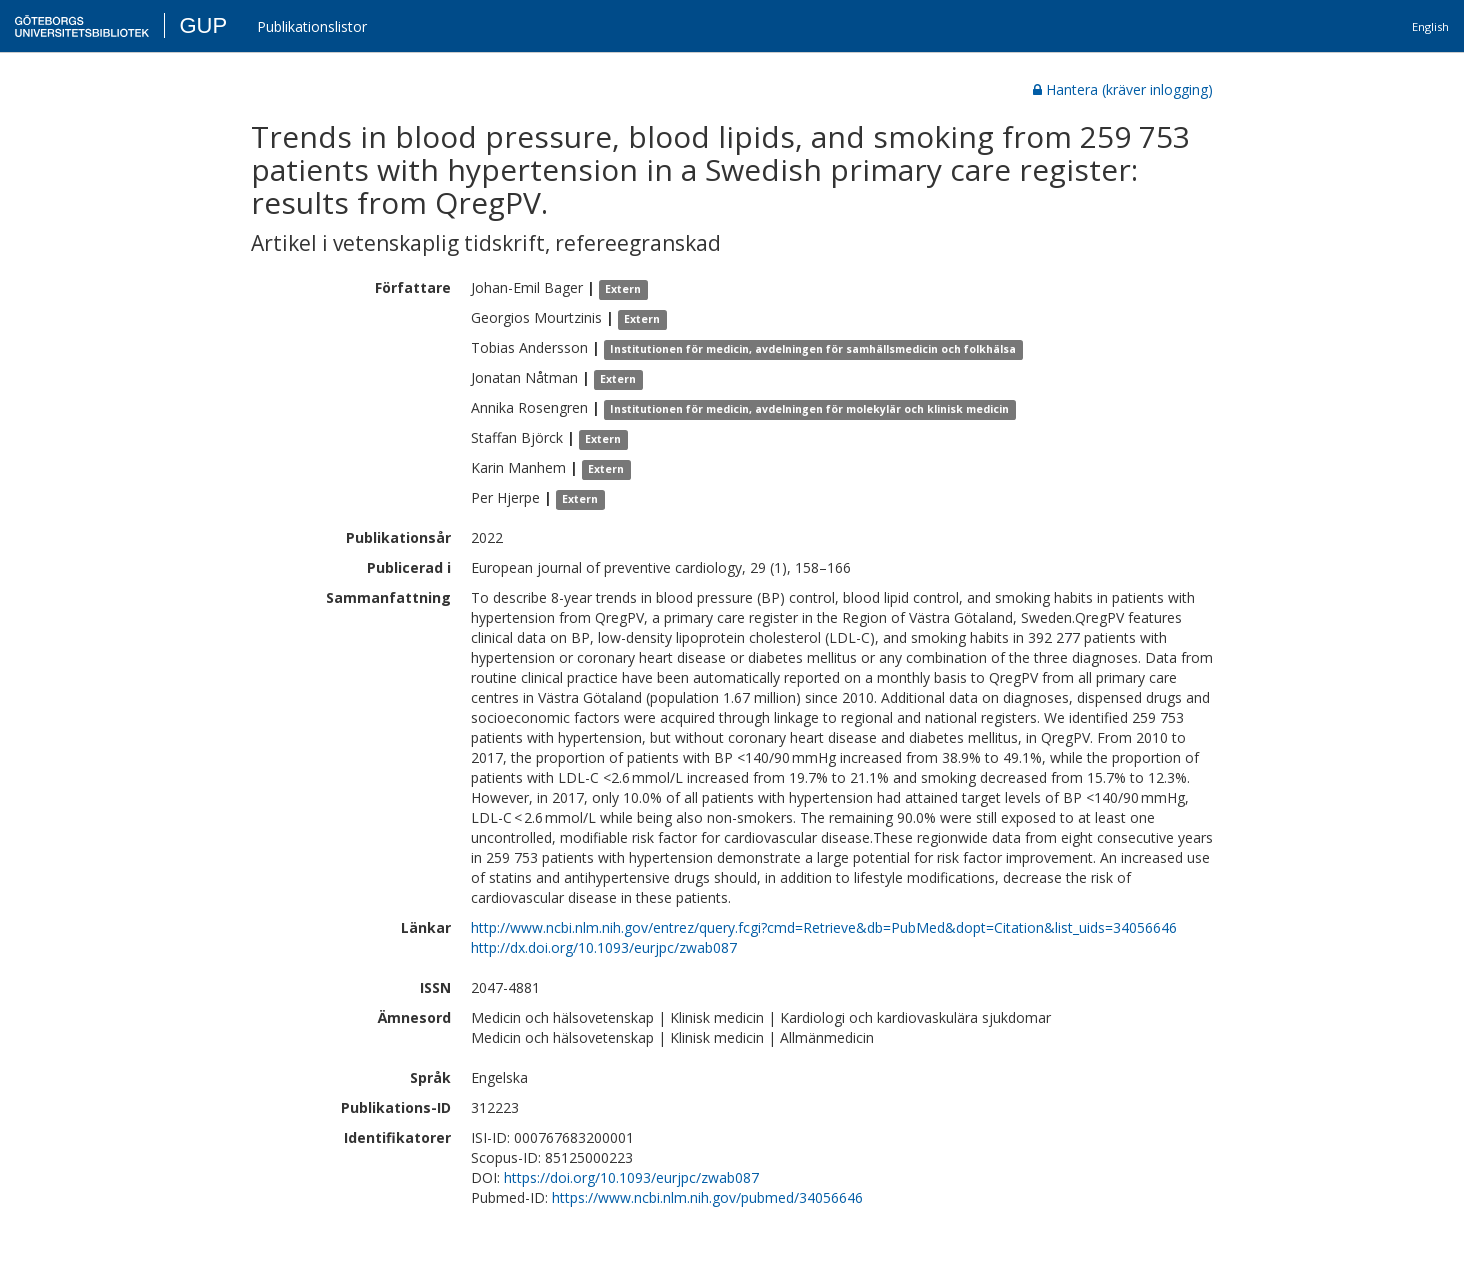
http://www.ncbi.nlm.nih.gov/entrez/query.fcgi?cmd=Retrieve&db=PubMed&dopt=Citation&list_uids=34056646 (824, 927)
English (1430, 26)
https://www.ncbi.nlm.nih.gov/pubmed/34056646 (707, 1197)
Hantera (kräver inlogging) (1123, 89)
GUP (203, 25)
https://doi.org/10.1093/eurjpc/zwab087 (631, 1177)
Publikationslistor (312, 26)
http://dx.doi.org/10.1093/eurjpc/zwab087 (604, 947)
